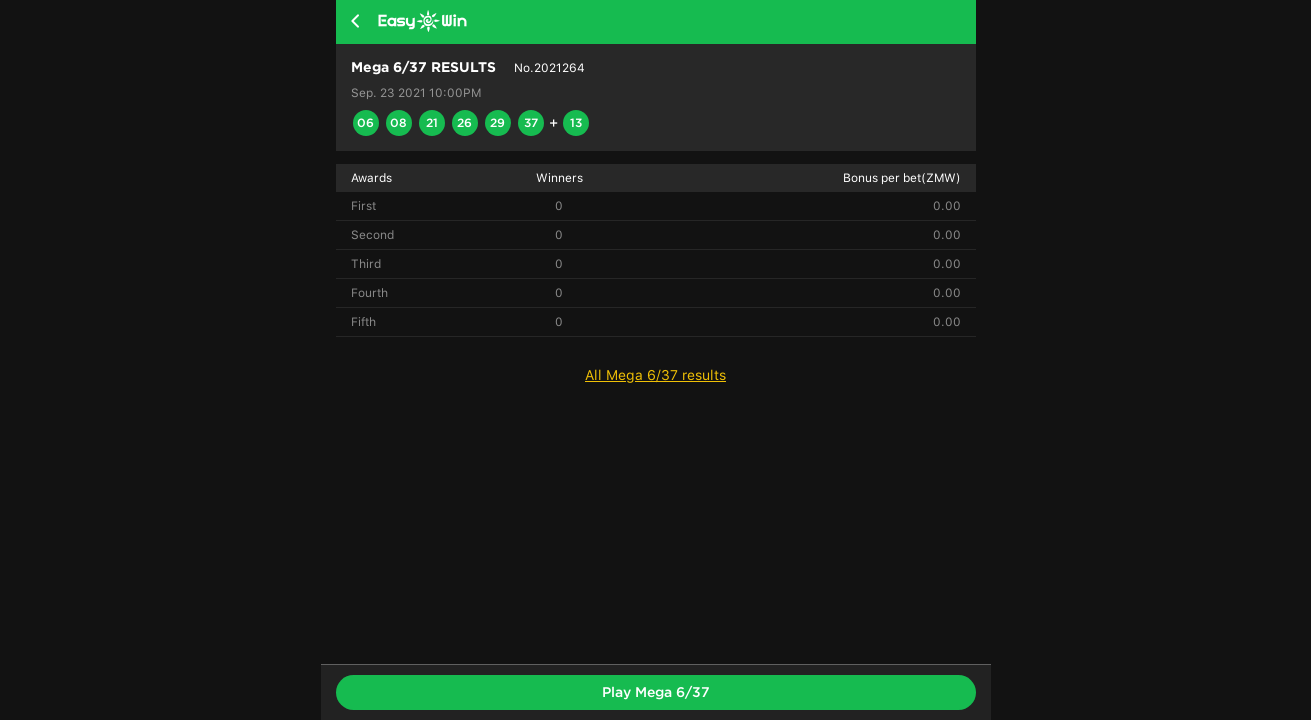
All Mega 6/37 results (655, 375)
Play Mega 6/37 (656, 692)
